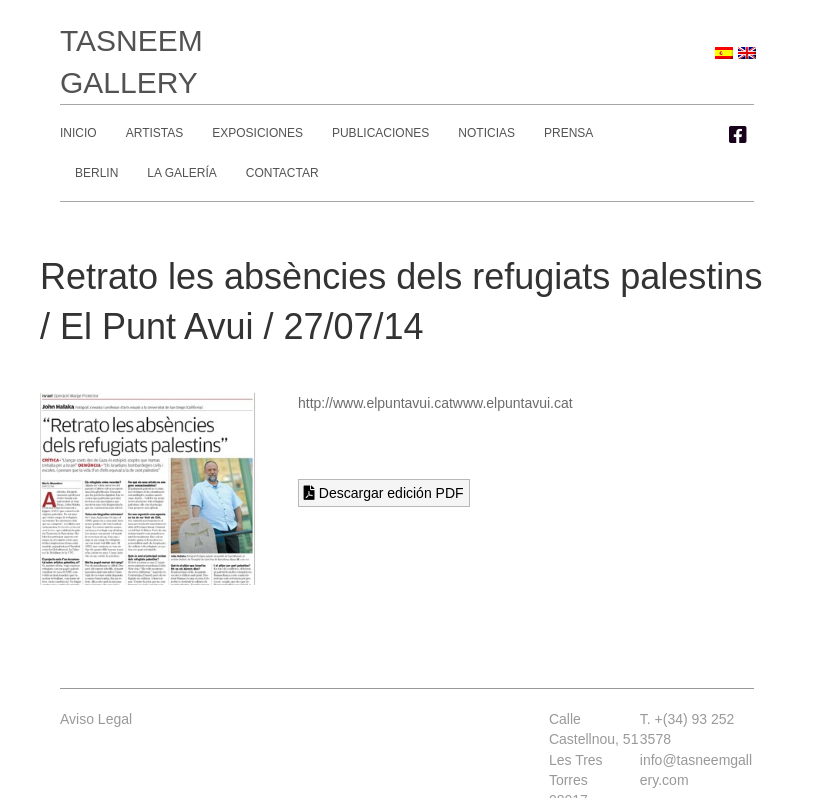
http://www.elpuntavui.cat (375, 403)
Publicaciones (380, 133)
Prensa (568, 133)
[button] (738, 135)
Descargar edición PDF (384, 493)
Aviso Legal (96, 719)
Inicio (78, 133)
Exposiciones (257, 133)
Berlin (96, 173)
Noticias (486, 133)
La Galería (181, 173)
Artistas (155, 133)
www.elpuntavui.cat (513, 403)
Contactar (282, 173)
